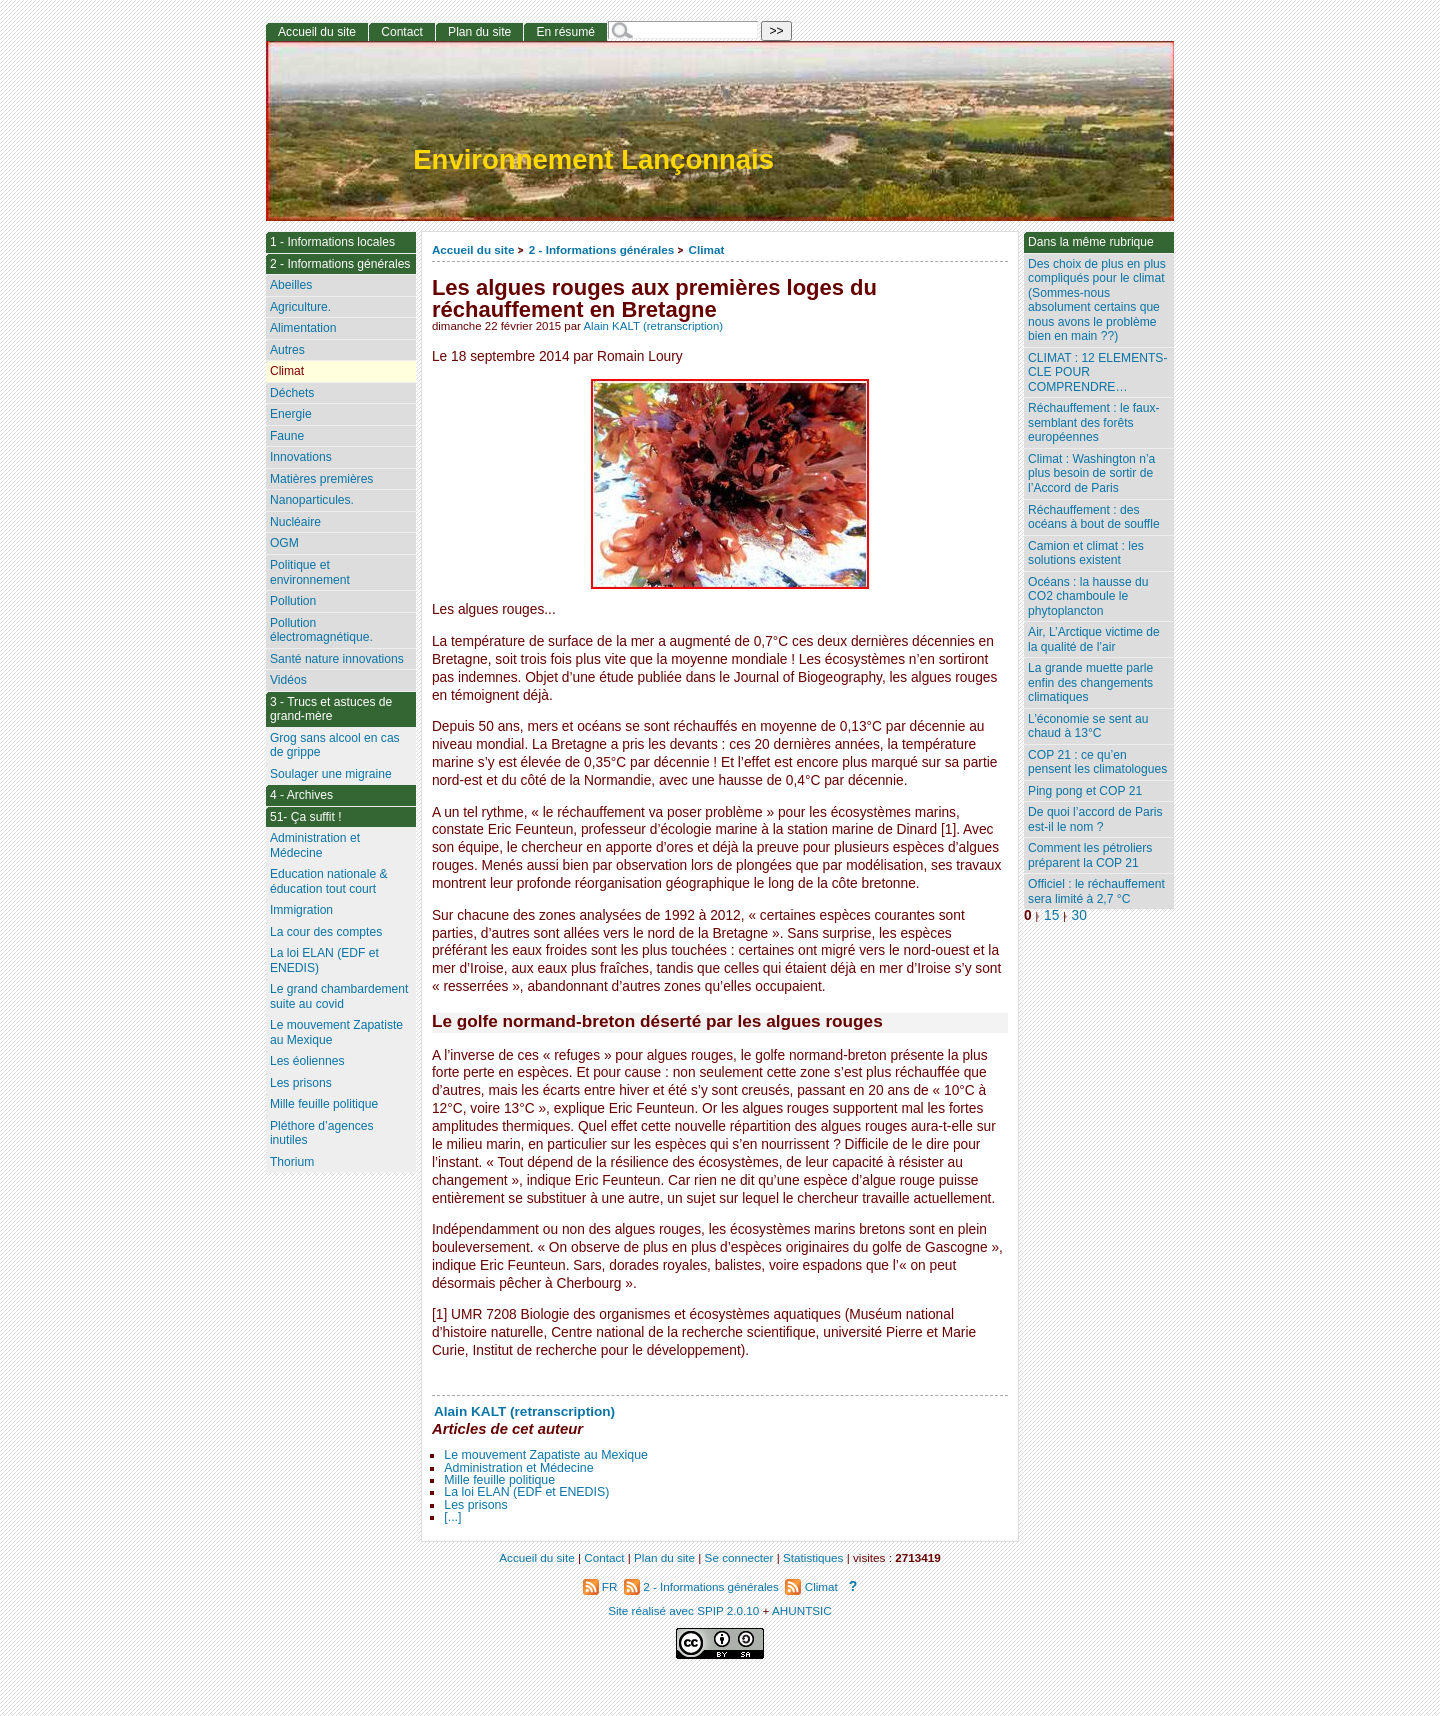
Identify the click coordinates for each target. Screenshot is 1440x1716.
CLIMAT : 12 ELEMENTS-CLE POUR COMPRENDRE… (1097, 372)
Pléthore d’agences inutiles (322, 1133)
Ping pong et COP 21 (1085, 791)
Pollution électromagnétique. (321, 630)
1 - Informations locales (332, 242)
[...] (452, 1517)
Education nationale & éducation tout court (329, 881)
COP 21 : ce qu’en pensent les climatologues (1097, 762)
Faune (287, 436)
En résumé (565, 32)
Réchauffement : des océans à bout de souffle (1094, 517)
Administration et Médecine (518, 1468)
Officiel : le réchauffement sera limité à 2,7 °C (1096, 891)
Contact (402, 32)
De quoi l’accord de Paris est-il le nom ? (1095, 819)
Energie (291, 414)
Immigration (301, 910)
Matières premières (322, 479)
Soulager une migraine (331, 774)
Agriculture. (300, 307)
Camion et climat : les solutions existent (1086, 553)
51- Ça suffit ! (306, 817)
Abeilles (291, 285)
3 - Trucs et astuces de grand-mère (331, 709)
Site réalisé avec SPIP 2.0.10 (683, 1610)
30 (1079, 915)
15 (1051, 915)
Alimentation (303, 328)
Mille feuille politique (499, 1480)
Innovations (301, 457)
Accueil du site (473, 249)
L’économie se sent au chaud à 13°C (1088, 726)
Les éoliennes (307, 1061)
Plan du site (479, 32)
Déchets (292, 393)
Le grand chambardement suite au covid (339, 996)
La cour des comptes (326, 932)
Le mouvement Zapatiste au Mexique (546, 1455)
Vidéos (288, 680)
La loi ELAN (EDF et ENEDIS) (526, 1492)
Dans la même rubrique (1091, 242)
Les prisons (475, 1505)
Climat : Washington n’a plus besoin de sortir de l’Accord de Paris (1091, 473)
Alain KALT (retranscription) (653, 326)
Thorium (292, 1162)
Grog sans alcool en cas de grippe (335, 745)
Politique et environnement (310, 572)
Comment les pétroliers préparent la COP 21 (1090, 855)
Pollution (293, 601)
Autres (287, 350)
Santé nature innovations (337, 659)
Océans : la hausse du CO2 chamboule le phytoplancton (1088, 596)
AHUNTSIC (802, 1610)
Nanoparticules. (312, 500)
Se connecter (739, 1557)
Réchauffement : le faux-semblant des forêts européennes (1094, 422)
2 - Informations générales (601, 249)
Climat (707, 249)
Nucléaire (295, 522)
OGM (284, 543)
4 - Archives (301, 795)
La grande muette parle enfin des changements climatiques (1090, 682)
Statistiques (813, 1557)
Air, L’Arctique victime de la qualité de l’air (1094, 639)
